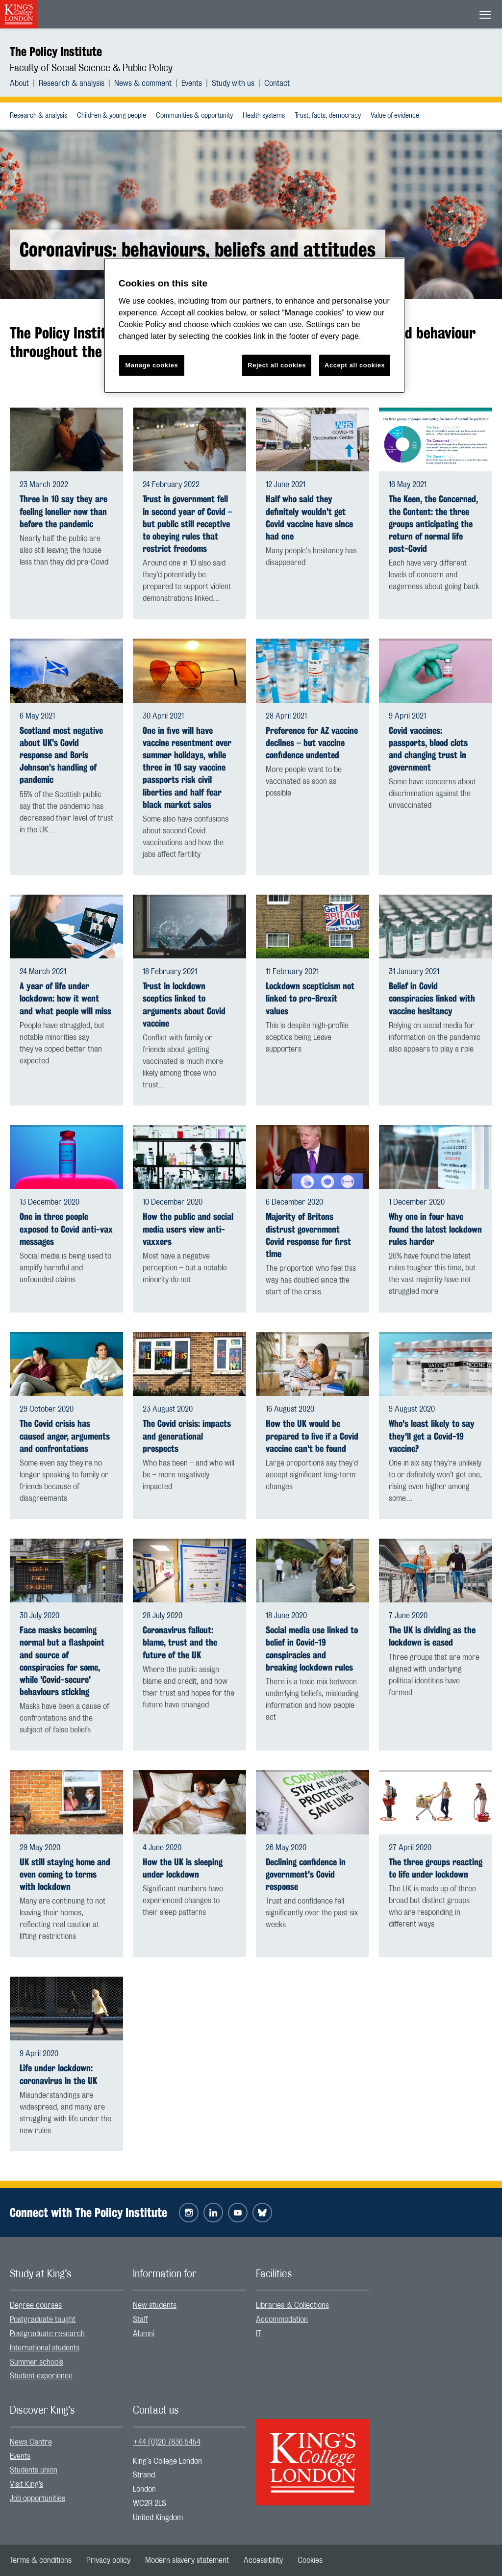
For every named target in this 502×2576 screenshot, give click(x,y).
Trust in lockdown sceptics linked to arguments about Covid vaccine (184, 1005)
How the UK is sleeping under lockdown (183, 1868)
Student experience (41, 2376)
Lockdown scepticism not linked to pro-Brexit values (310, 998)
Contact (277, 83)
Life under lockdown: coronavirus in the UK (58, 2074)
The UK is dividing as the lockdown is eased (432, 1636)
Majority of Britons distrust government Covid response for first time (308, 1235)
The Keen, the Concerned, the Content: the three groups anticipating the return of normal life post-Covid (433, 524)
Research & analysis (71, 83)
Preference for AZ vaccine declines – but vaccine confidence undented (312, 742)
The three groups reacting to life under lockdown (435, 1868)
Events (191, 83)
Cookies (310, 2560)
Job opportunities (37, 2498)
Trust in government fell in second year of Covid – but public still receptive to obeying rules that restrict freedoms (187, 524)
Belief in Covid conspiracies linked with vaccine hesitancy (432, 998)
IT (258, 2334)
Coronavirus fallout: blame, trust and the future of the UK (180, 1642)
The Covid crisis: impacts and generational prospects (187, 1435)
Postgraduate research (47, 2334)
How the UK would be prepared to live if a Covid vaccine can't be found (312, 1435)
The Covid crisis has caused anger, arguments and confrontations (65, 1435)
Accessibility (263, 2560)
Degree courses (36, 2305)
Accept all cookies (355, 365)
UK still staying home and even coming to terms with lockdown (65, 1874)
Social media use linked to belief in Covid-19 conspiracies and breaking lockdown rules (312, 1649)
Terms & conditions (41, 2560)
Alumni (143, 2334)
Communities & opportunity (194, 115)
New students (154, 2305)
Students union (33, 2470)
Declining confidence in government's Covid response (306, 1874)
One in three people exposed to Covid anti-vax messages (66, 1229)
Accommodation (282, 2319)
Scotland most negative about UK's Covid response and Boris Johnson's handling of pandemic (61, 755)
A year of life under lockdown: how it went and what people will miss (65, 998)
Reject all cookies (277, 365)
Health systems (264, 115)
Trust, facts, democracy (328, 115)
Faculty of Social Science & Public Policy (91, 68)
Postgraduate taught (42, 2319)
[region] (254, 325)
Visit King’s (26, 2484)
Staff (140, 2319)
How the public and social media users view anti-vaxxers (188, 1229)
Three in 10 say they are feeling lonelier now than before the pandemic (63, 511)
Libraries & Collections (292, 2305)
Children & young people (111, 115)
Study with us (233, 83)
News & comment (143, 83)
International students (44, 2348)
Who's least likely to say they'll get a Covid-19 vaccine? (432, 1435)
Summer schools (36, 2362)
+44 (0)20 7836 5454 (167, 2442)
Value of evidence (395, 115)
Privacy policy (108, 2560)
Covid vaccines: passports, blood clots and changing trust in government (428, 749)
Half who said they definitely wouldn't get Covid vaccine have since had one (309, 517)
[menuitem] (24, 83)
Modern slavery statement (187, 2560)
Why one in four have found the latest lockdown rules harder (435, 1229)
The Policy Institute (56, 51)
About (19, 83)
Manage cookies (151, 365)
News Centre (31, 2442)
